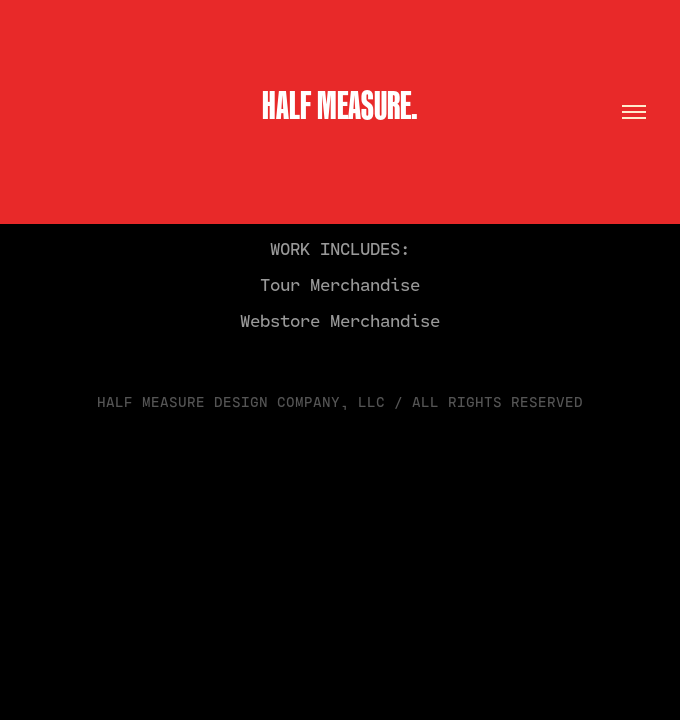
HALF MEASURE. (340, 105)
